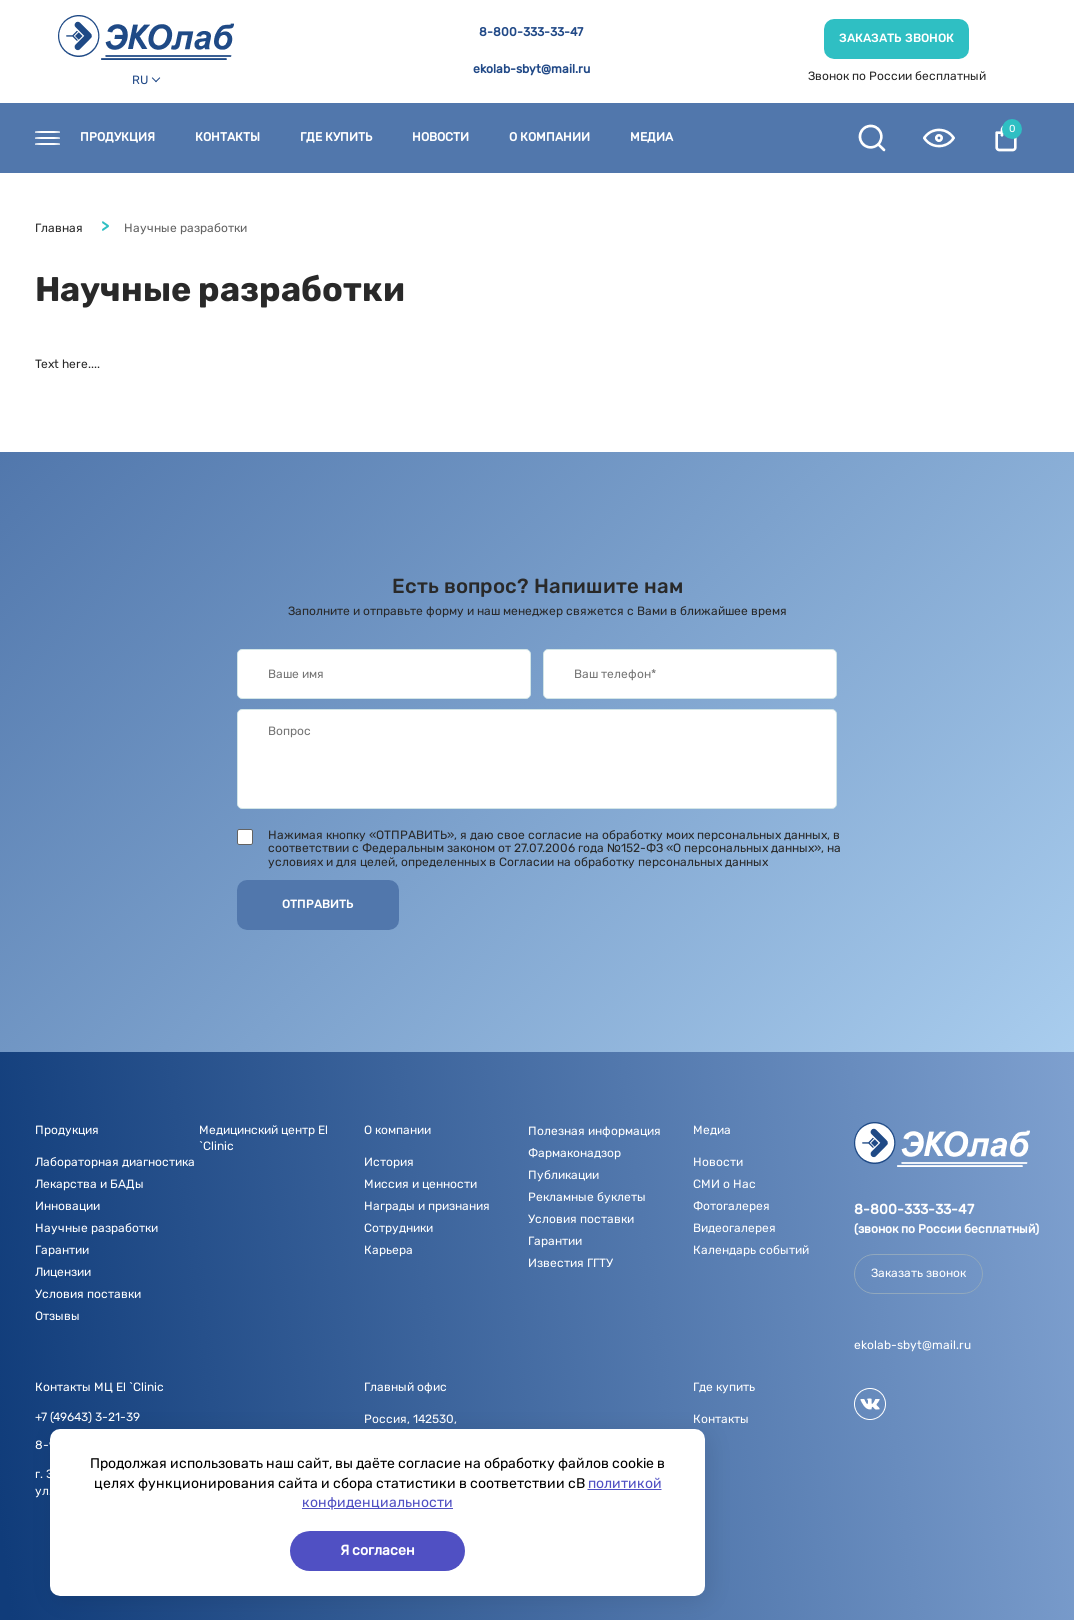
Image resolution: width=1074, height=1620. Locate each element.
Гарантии (62, 1250)
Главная (59, 228)
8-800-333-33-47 (531, 32)
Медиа (651, 137)
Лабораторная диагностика (115, 1162)
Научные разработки (96, 1228)
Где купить (336, 137)
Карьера (388, 1250)
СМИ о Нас (724, 1184)
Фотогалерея (731, 1206)
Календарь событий (751, 1250)
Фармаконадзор (574, 1153)
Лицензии (63, 1272)
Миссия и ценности (420, 1184)
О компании (549, 137)
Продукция (117, 137)
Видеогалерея (734, 1228)
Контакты (227, 137)
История (389, 1162)
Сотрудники (398, 1228)
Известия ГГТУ (570, 1263)
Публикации (563, 1175)
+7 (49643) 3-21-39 (87, 1417)
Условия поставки (88, 1294)
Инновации (67, 1206)
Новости (440, 137)
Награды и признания (427, 1206)
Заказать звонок (896, 38)
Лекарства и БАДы (89, 1184)
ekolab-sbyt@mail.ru (531, 69)
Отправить (318, 904)
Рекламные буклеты (587, 1197)
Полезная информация (594, 1131)
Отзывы (57, 1316)
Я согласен (377, 1550)
